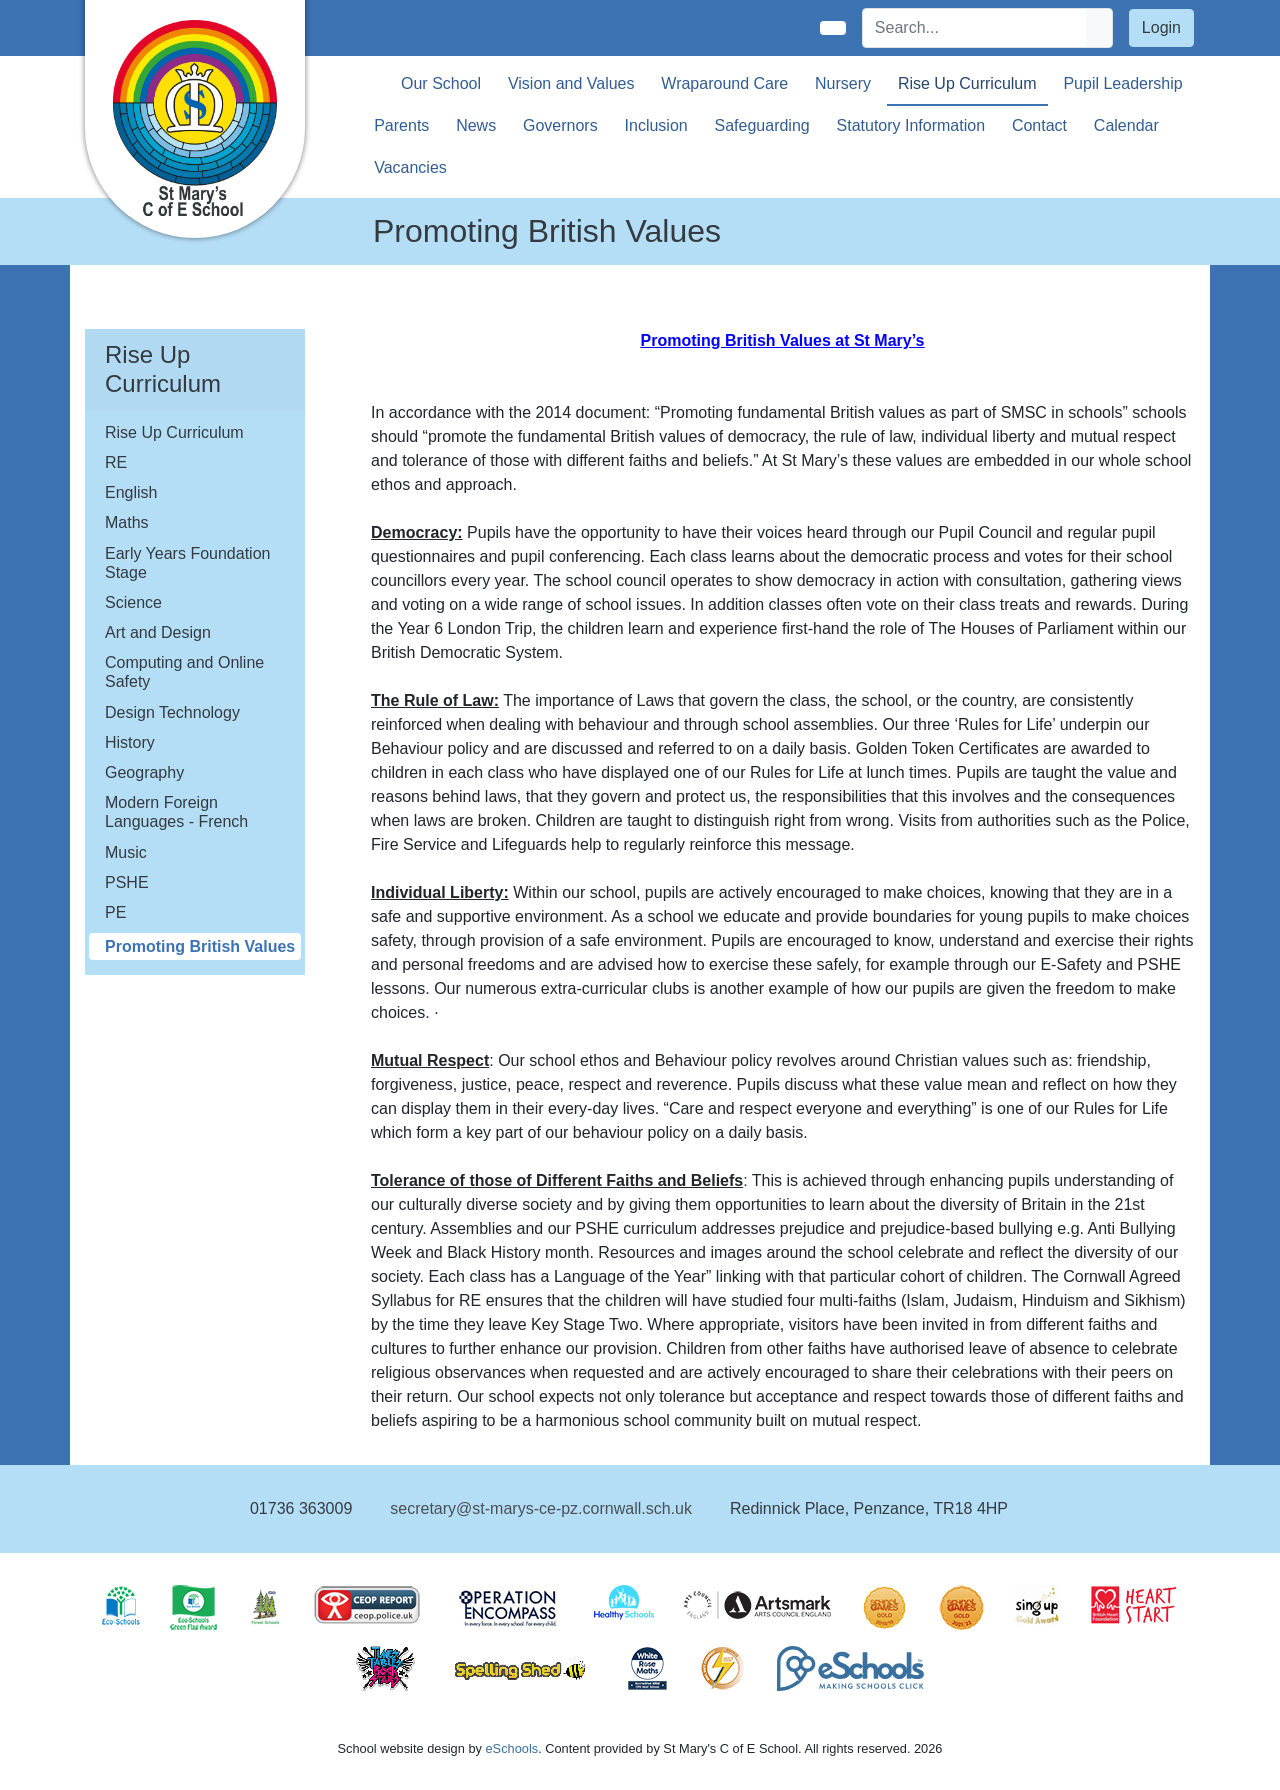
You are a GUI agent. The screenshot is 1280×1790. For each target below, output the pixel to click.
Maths (127, 522)
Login (1161, 27)
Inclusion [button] (656, 125)
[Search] (975, 28)
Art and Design (158, 632)
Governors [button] (560, 125)
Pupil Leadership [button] (1122, 83)
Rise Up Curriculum (174, 432)
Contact (1039, 125)
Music (126, 852)
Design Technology (172, 712)
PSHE (127, 882)
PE (115, 912)
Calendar (1126, 125)
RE (116, 462)
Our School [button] (441, 83)
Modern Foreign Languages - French (176, 812)
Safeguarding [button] (762, 125)
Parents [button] (401, 125)
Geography (144, 772)
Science (133, 602)
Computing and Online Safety (184, 672)
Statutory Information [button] (911, 125)
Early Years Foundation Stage (187, 563)
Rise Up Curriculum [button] (967, 83)
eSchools (511, 1748)
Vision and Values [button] (571, 83)
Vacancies (410, 167)
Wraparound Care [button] (724, 83)
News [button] (476, 125)
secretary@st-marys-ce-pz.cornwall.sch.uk (541, 1508)
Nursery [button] (843, 83)
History (130, 742)
